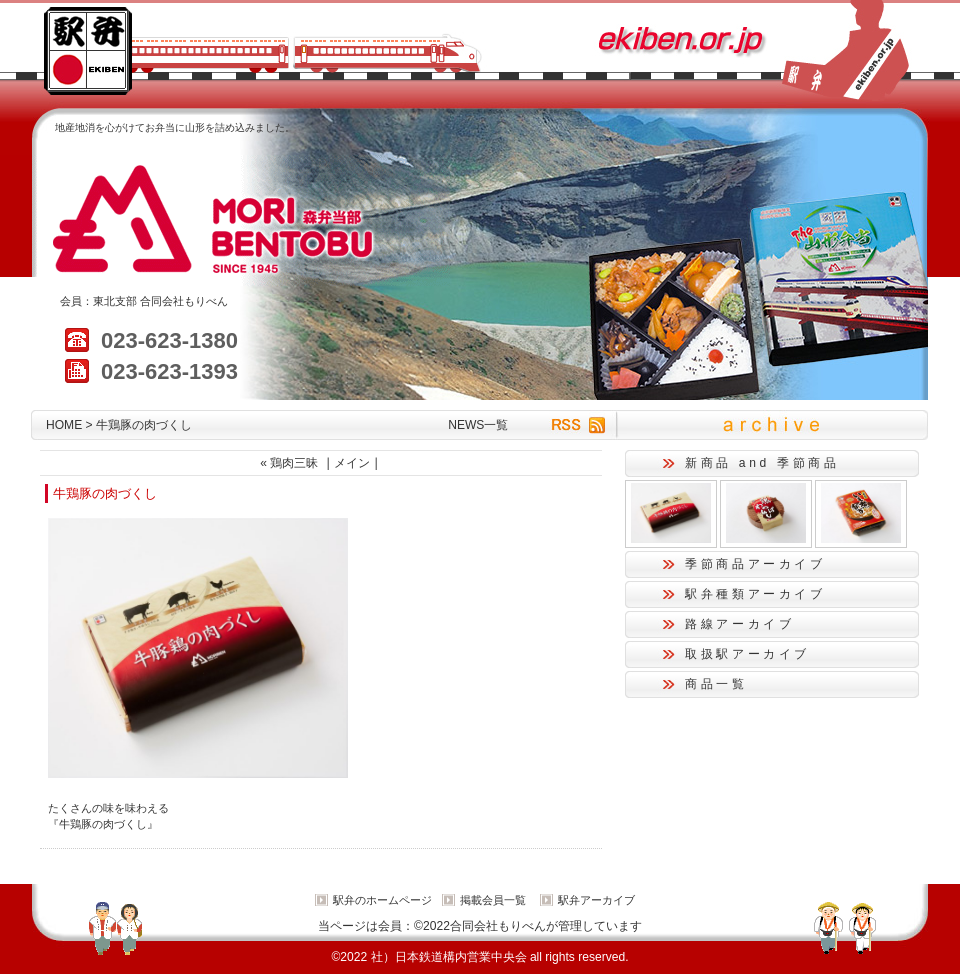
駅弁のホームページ (382, 900)
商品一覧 (716, 684)
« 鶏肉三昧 (289, 463)
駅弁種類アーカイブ (755, 594)
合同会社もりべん (184, 301)
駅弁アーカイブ (596, 900)
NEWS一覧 (478, 425)
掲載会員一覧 (493, 900)
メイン (352, 463)
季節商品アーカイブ (755, 564)
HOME (64, 425)
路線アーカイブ (739, 624)
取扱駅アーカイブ (747, 654)
